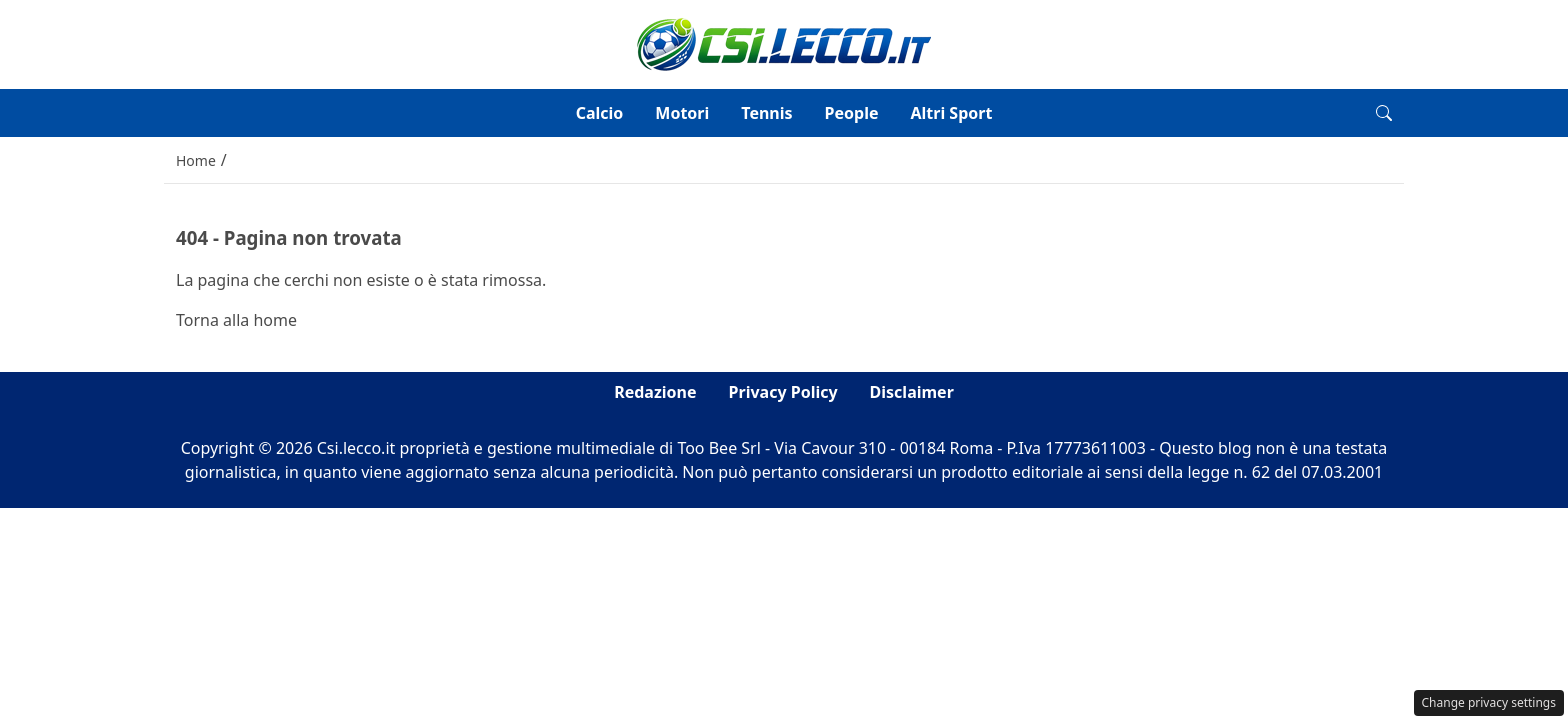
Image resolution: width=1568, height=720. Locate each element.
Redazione (655, 392)
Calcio (600, 113)
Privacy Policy (783, 392)
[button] (1384, 113)
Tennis (766, 113)
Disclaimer (912, 392)
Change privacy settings (1489, 702)
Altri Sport (951, 113)
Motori (682, 113)
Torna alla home (236, 320)
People (852, 113)
